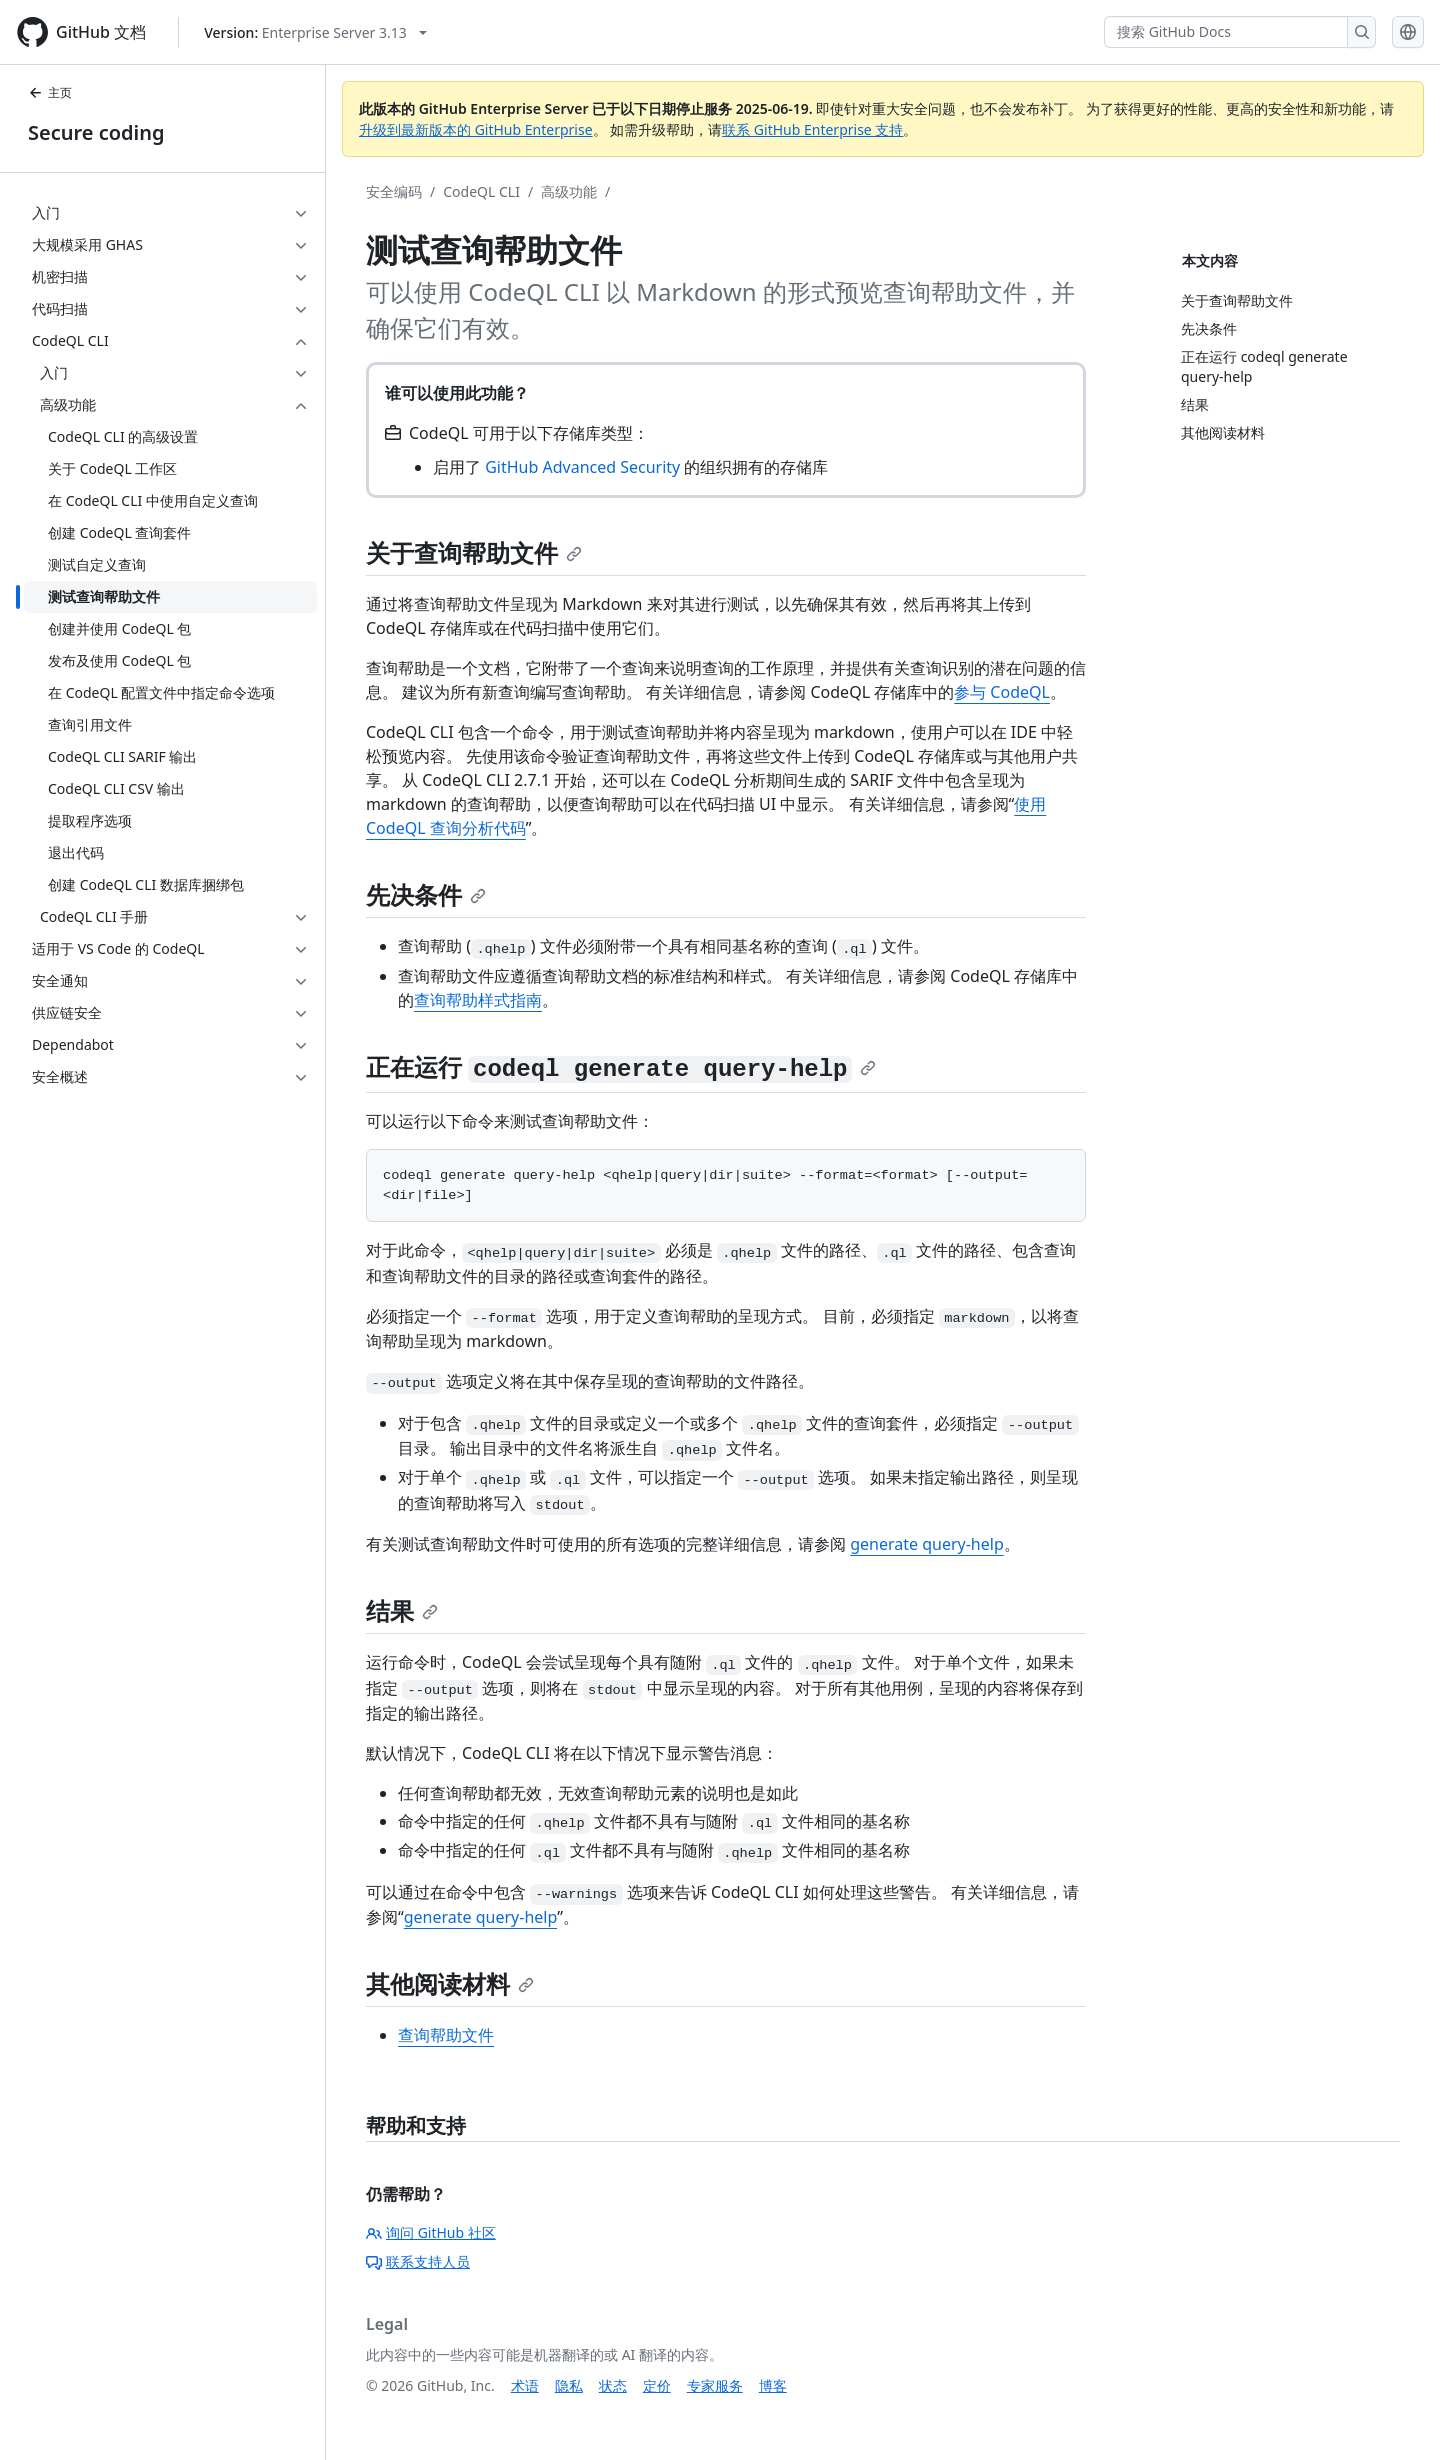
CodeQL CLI (481, 191)
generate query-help (927, 1544)
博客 (773, 2385)
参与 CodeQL (1002, 692)
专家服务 (715, 2385)
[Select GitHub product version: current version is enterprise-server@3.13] (315, 32)
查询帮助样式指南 (478, 1000)
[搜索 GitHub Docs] (1226, 32)
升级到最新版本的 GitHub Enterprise (476, 129)
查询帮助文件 (446, 2035)
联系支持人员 (418, 2261)
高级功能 (569, 191)
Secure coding (96, 132)
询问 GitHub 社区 (431, 2232)
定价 (657, 2385)
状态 (613, 2385)
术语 (525, 2385)
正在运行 (621, 1066)
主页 (50, 92)
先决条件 (426, 894)
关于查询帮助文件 (474, 552)
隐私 (569, 2385)
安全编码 (394, 191)
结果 (402, 1610)
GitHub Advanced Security (582, 467)
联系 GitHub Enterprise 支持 (812, 129)
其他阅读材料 (450, 1983)
